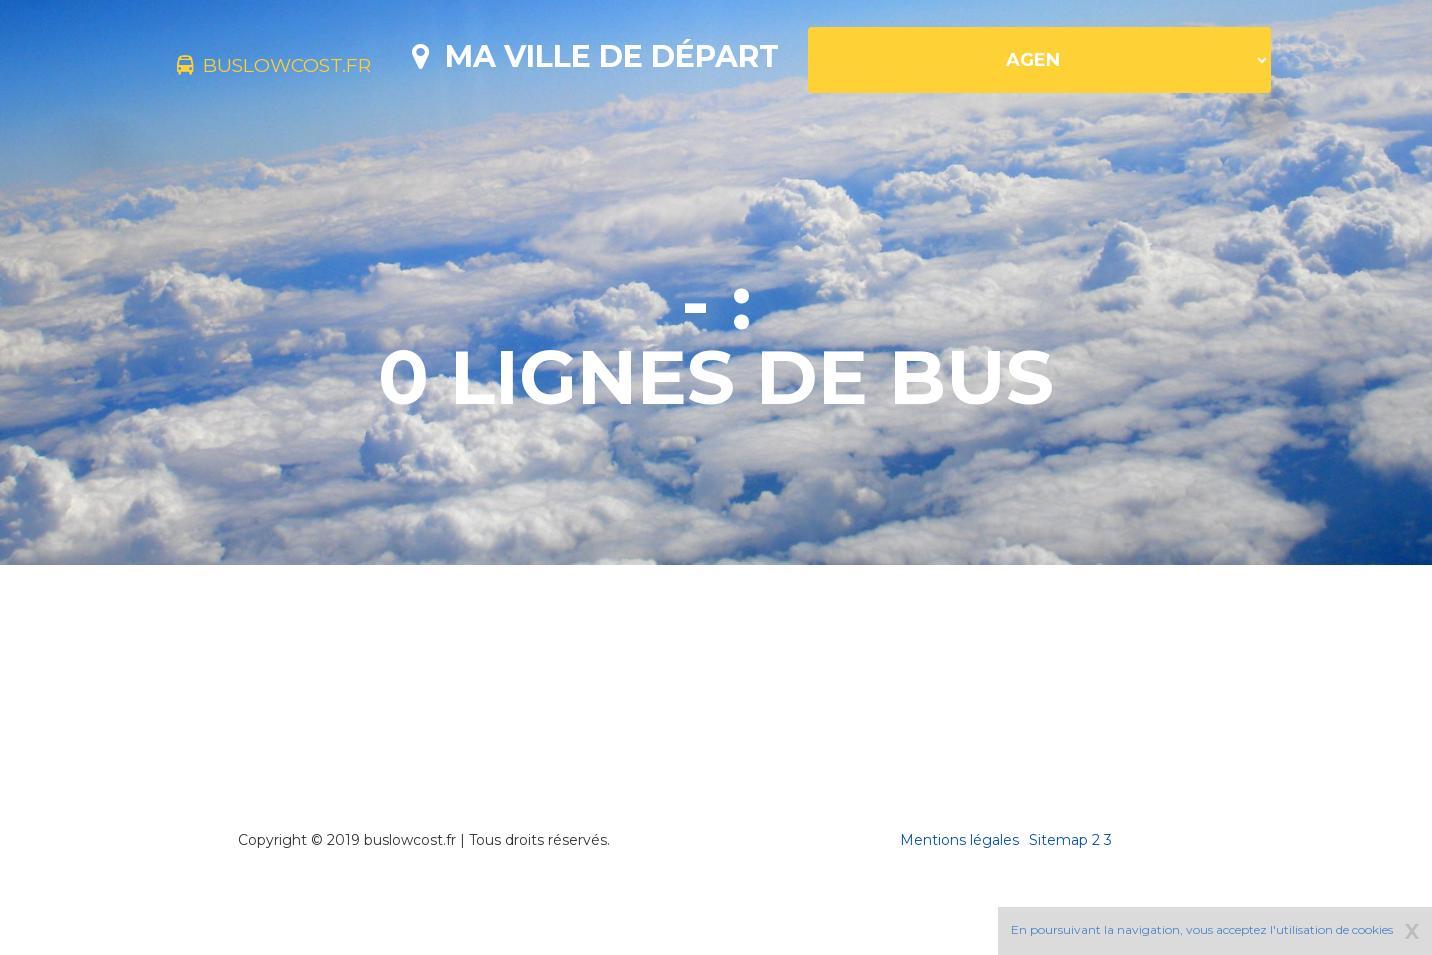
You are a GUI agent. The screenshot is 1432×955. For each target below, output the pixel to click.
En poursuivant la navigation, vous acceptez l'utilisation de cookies (1202, 929)
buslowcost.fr (305, 68)
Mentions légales (959, 910)
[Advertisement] (716, 740)
